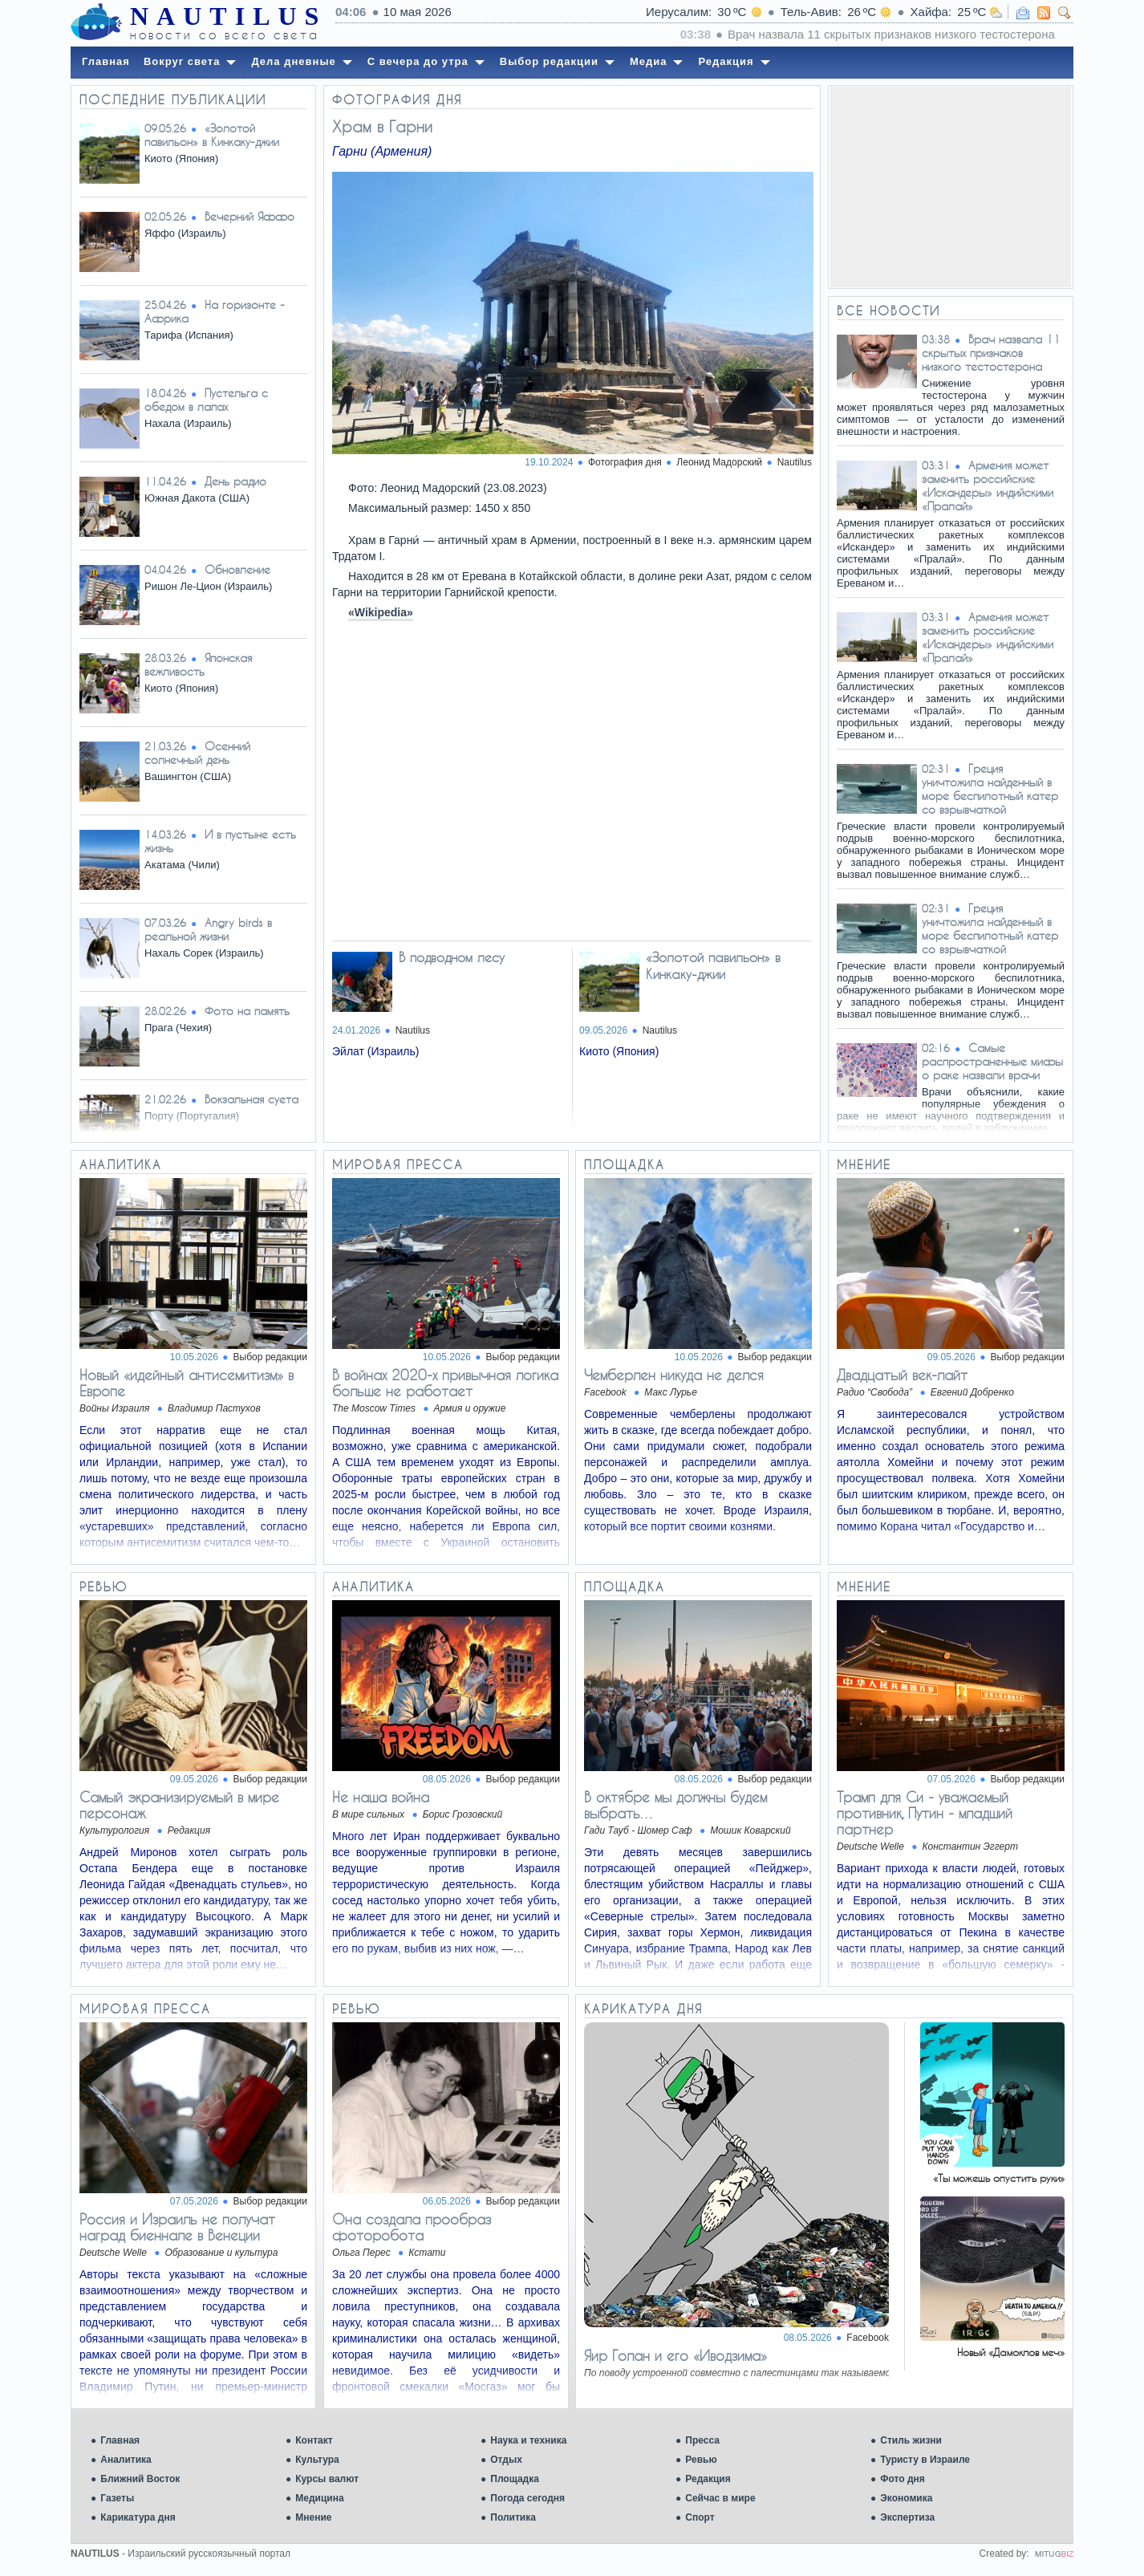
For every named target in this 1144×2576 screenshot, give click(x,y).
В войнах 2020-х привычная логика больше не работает (445, 1383)
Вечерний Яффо (249, 216)
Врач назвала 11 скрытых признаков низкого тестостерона (991, 352)
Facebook (867, 2337)
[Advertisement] (950, 187)
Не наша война (380, 1797)
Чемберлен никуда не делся (674, 1375)
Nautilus (794, 462)
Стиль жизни (911, 2440)
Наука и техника (528, 2440)
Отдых (506, 2459)
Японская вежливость (198, 664)
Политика (513, 2517)
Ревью (700, 2459)
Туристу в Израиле (925, 2459)
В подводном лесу (452, 957)
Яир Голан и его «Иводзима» (675, 2355)
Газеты (117, 2498)
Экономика (906, 2498)
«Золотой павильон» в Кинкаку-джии (211, 134)
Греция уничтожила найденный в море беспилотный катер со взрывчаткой (990, 789)
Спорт (699, 2517)
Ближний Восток (140, 2479)
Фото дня (902, 2479)
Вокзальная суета (251, 1099)
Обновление (237, 569)
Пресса (702, 2440)
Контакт (313, 2440)
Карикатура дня (137, 2517)
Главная (120, 2440)
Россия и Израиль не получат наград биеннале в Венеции (177, 2227)
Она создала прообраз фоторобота (411, 2227)
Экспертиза (907, 2517)
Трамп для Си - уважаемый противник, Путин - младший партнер (924, 1813)
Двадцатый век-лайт (902, 1375)
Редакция (707, 2479)
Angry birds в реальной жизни (208, 929)
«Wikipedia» (380, 612)
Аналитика (126, 2459)
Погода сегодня (527, 2498)
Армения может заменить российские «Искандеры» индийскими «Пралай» (987, 485)
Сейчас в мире (720, 2498)
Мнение (313, 2517)
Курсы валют (327, 2479)
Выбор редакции (270, 1357)
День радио (235, 481)
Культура (317, 2459)
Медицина (319, 2498)
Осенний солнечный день (197, 752)
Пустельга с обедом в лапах (206, 399)
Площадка (514, 2479)
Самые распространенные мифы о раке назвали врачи (992, 1061)
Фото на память (247, 1011)
